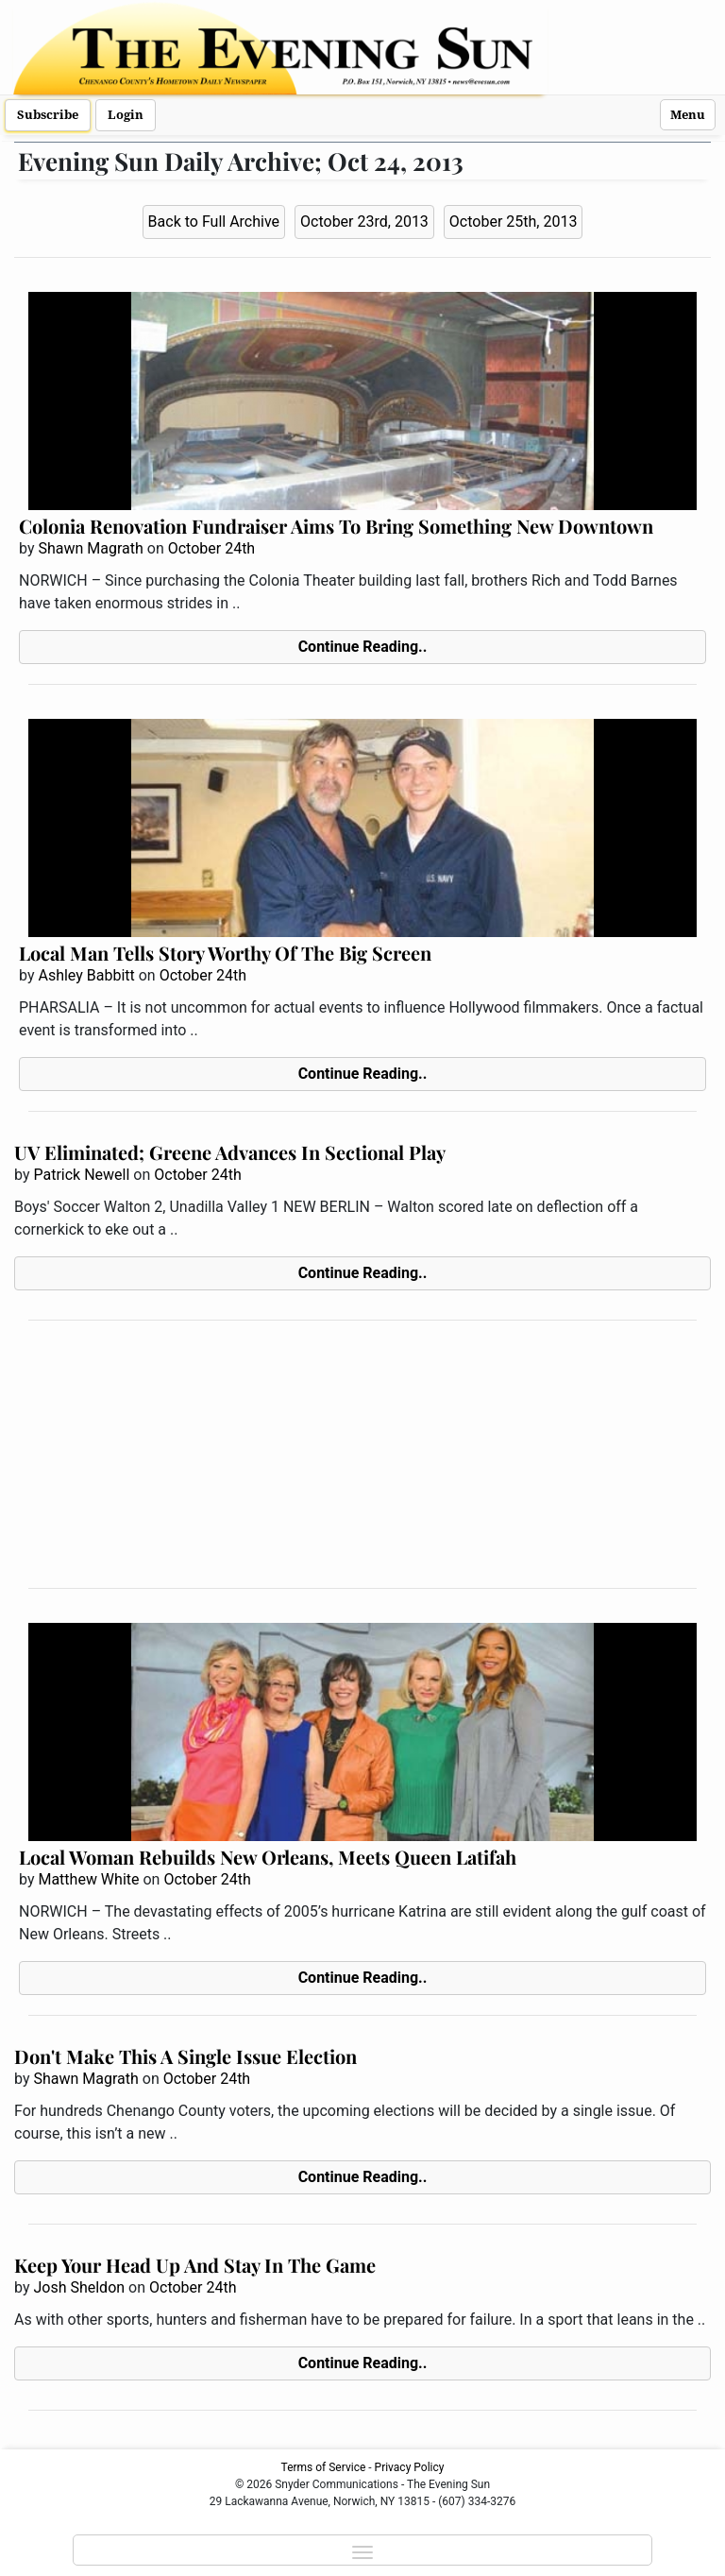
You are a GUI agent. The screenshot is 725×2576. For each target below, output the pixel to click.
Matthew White (88, 1879)
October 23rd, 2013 (364, 221)
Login (125, 115)
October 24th (211, 548)
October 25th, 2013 (513, 221)
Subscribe (47, 115)
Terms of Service (323, 2467)
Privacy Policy (410, 2467)
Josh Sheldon (79, 2287)
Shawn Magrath (90, 548)
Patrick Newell (81, 1175)
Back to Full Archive (213, 221)
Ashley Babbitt (86, 975)
